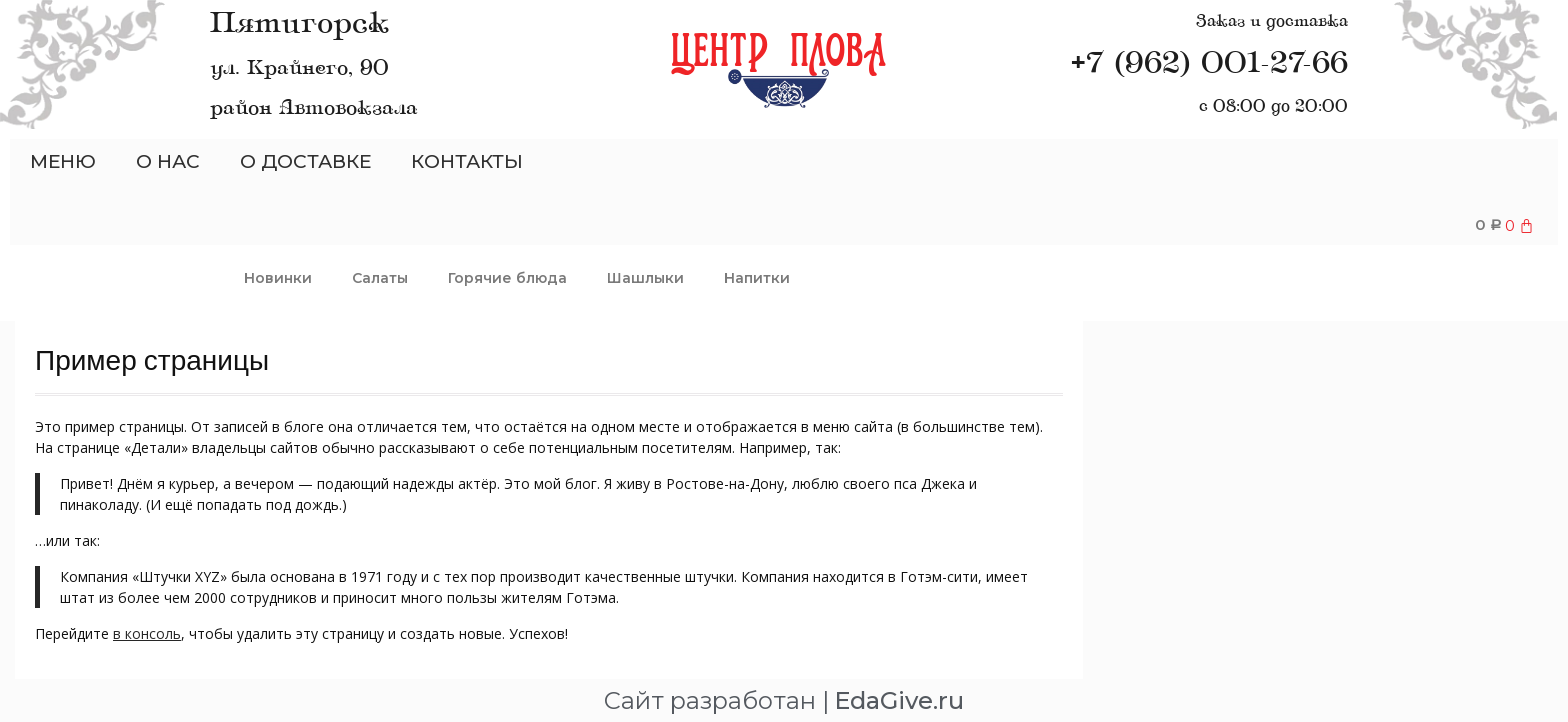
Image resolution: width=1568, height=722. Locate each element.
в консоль (147, 632)
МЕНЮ (63, 161)
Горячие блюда (507, 277)
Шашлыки (645, 277)
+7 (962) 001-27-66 (1209, 64)
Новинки (278, 277)
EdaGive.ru (899, 699)
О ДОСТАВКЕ (305, 161)
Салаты (380, 277)
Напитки (757, 277)
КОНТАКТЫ (467, 161)
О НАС (168, 161)
